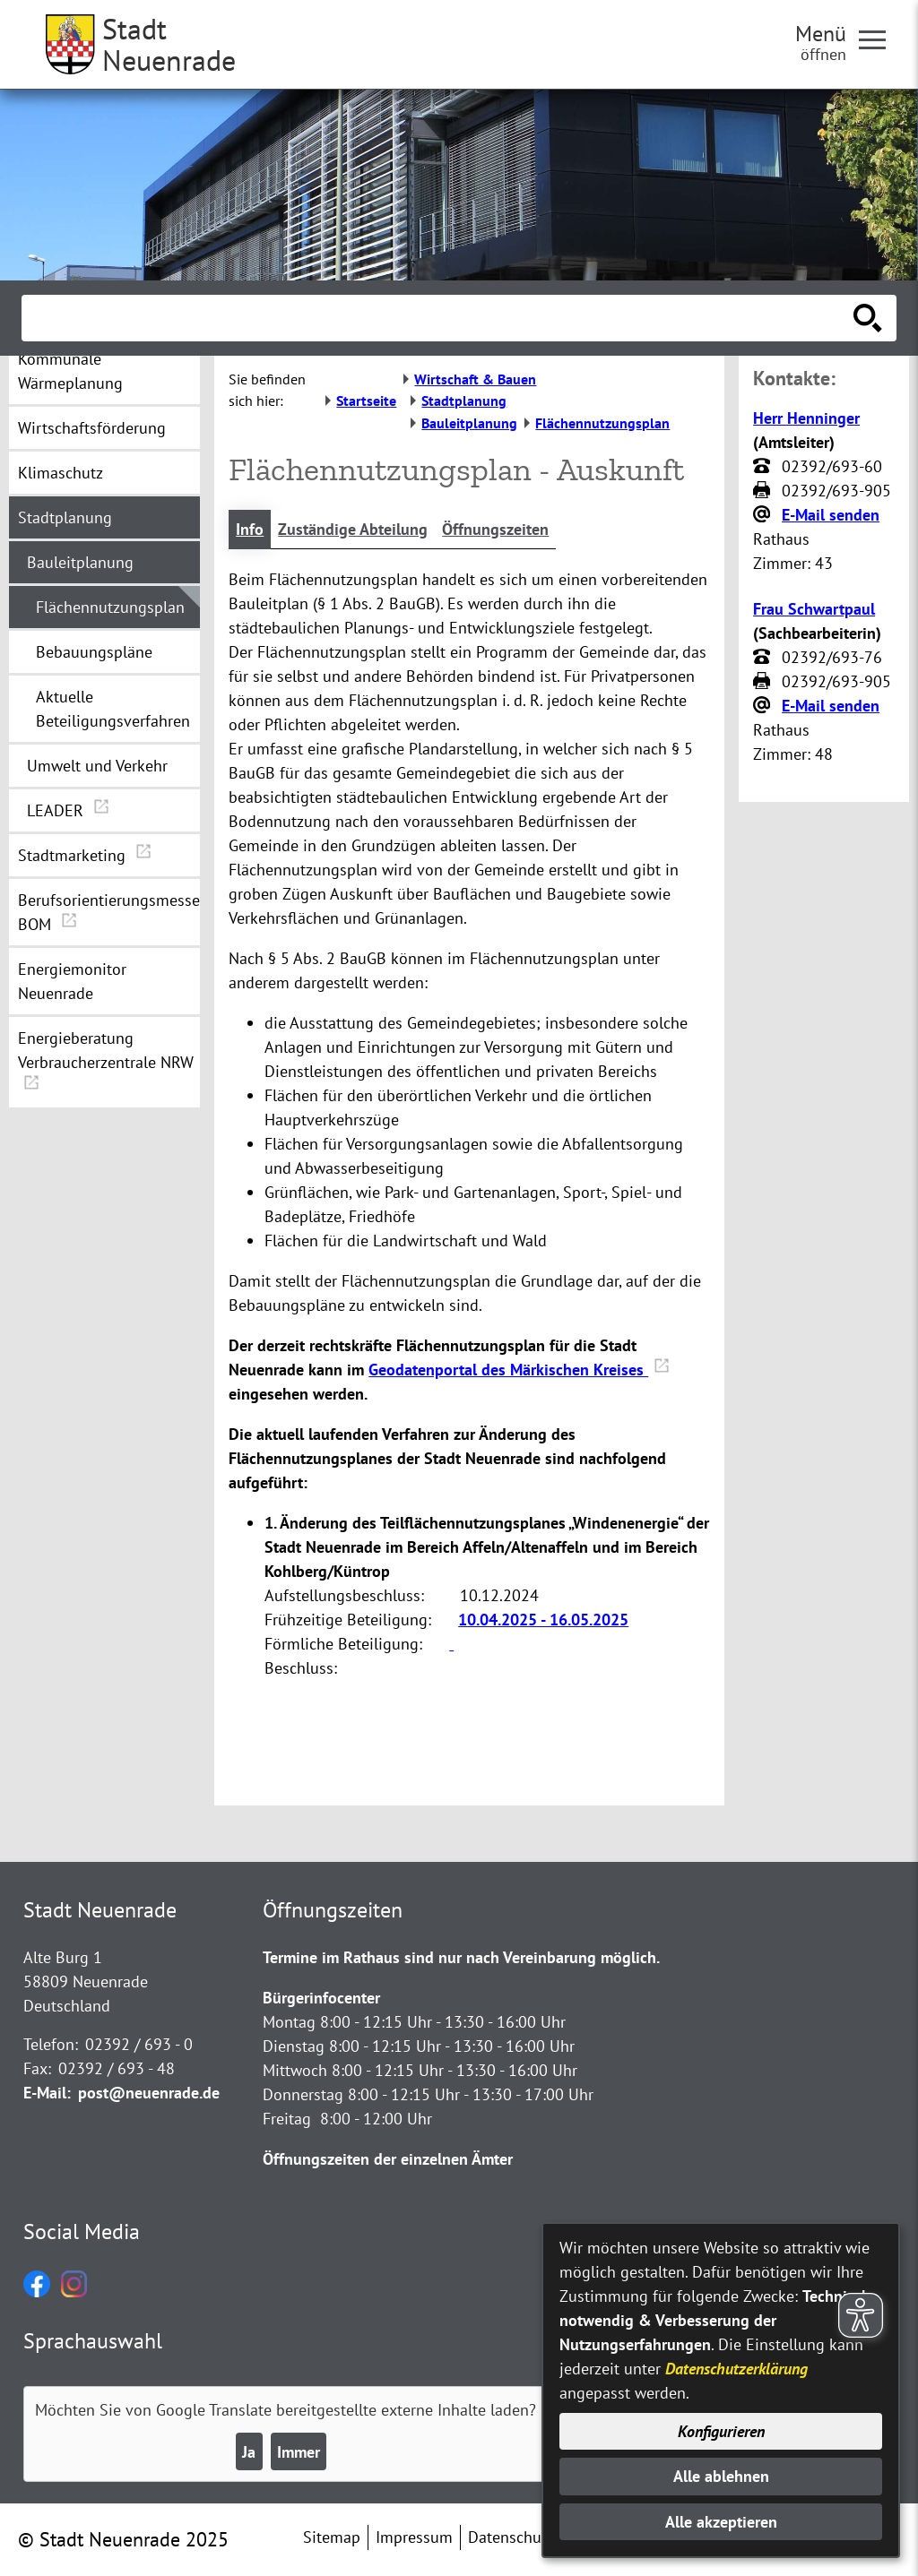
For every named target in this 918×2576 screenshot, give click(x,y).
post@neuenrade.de (149, 2092)
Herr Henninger (806, 418)
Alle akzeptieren (721, 2521)
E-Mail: (47, 2092)
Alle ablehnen (721, 2476)
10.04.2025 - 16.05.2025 (543, 1619)
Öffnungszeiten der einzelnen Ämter (388, 2159)
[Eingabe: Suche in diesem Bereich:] (439, 318)
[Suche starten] (867, 318)
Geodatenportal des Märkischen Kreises (518, 1369)
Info (250, 529)
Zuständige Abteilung (353, 529)
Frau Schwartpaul (814, 609)
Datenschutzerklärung (736, 2368)
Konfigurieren (721, 2431)
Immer (298, 2452)
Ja (248, 2452)
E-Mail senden (830, 514)
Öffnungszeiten (495, 529)
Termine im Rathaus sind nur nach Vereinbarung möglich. (461, 1957)
